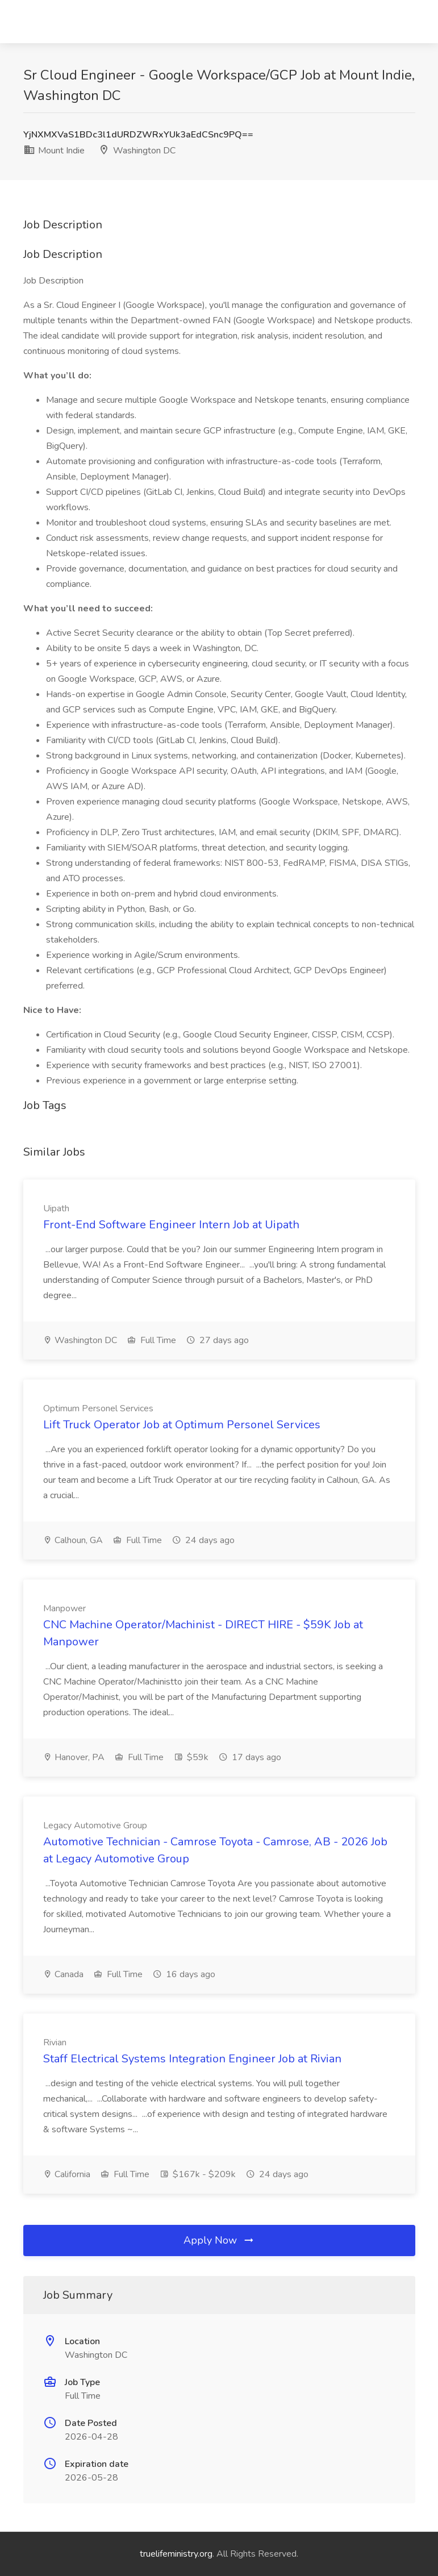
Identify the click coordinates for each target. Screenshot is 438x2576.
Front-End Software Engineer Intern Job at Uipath (171, 1224)
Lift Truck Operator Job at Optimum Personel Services (181, 1424)
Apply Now (219, 2240)
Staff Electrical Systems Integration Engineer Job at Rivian (192, 2058)
